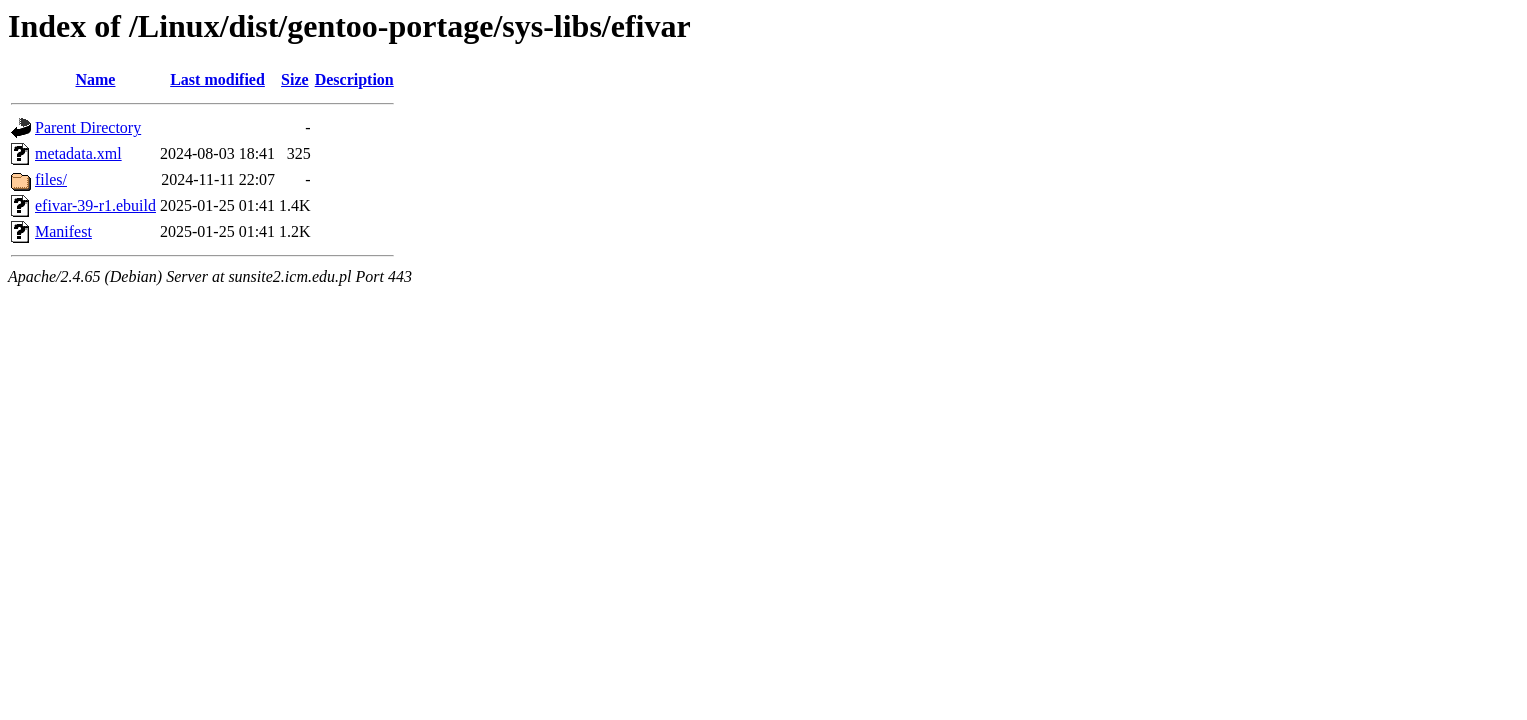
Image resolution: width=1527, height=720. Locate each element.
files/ (51, 179)
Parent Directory (88, 127)
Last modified (217, 79)
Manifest (63, 231)
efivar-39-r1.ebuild (95, 205)
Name (95, 79)
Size (295, 79)
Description (354, 79)
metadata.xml (78, 153)
